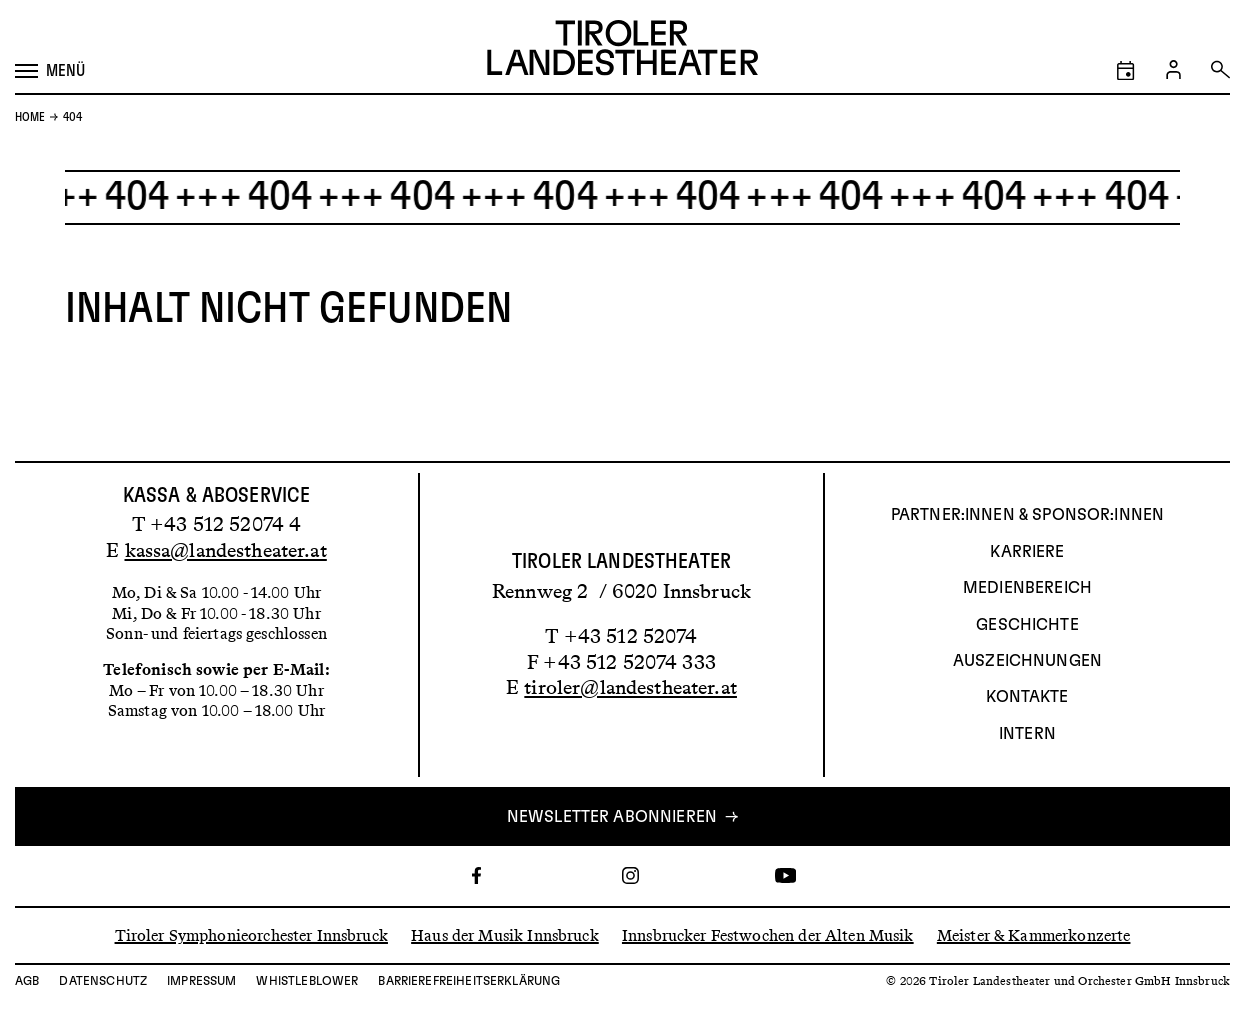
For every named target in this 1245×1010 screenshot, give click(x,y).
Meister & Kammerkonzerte (1034, 934)
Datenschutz (103, 981)
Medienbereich (1027, 588)
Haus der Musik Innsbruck (505, 934)
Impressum (201, 981)
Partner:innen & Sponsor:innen (1027, 515)
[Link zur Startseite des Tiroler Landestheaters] (622, 50)
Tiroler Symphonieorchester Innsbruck (251, 934)
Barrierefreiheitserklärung (469, 981)
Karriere (1027, 552)
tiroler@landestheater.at (630, 687)
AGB (27, 981)
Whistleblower (307, 981)
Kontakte (1027, 697)
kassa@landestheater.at (226, 550)
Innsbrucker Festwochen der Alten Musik (768, 934)
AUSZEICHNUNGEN (1027, 661)
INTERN (1027, 734)
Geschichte (1027, 625)
